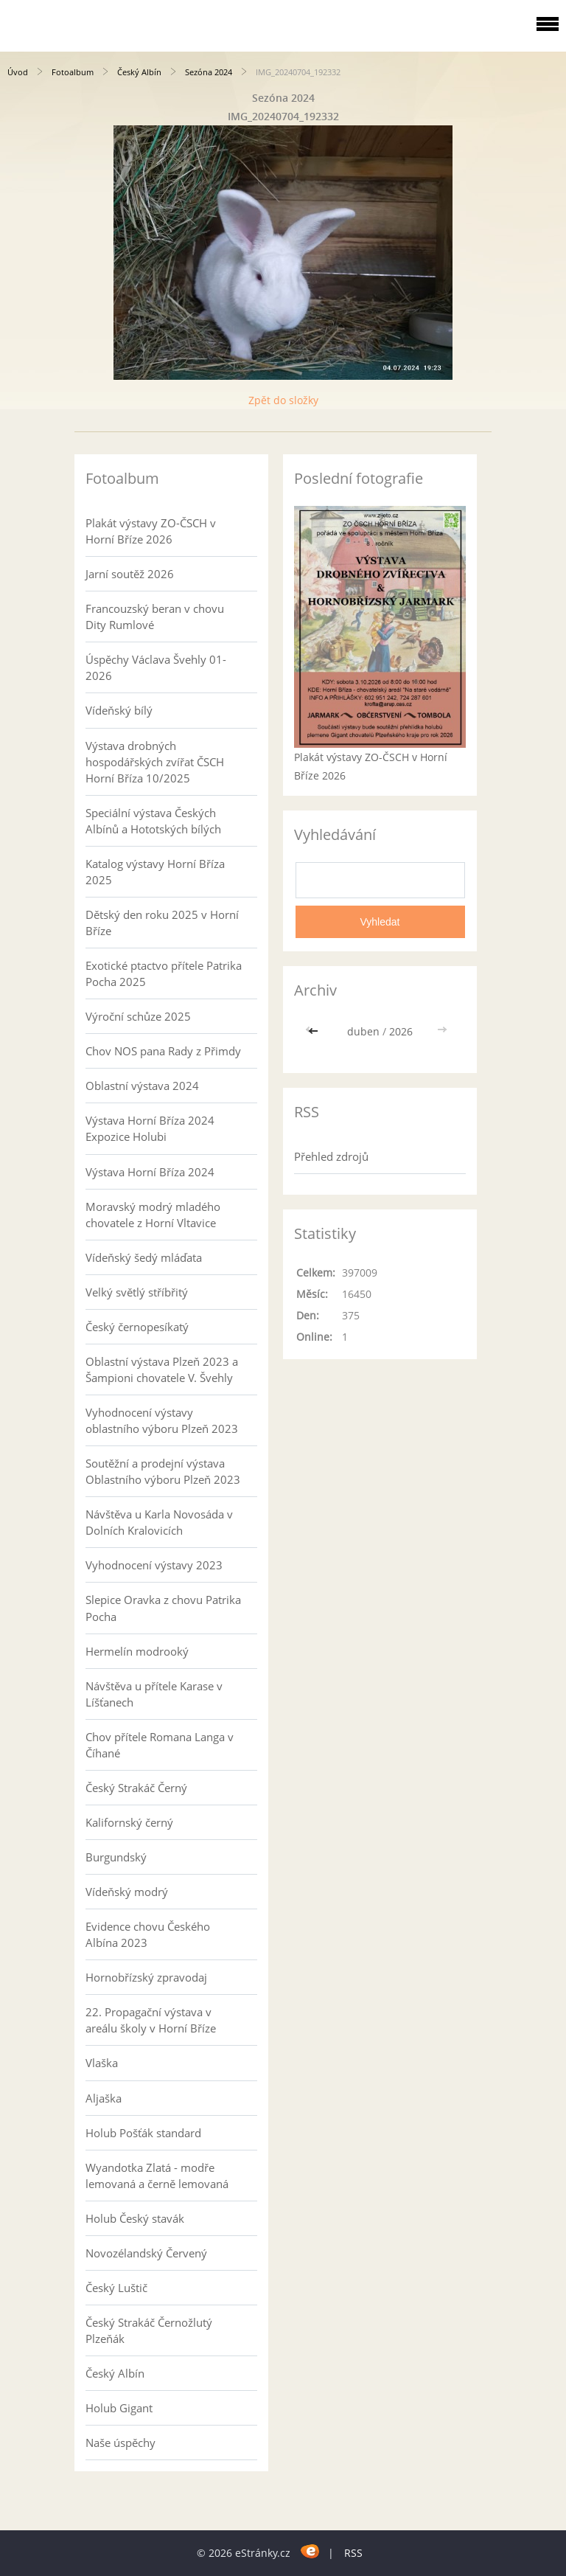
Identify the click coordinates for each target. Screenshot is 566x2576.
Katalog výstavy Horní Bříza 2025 (155, 871)
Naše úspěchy (120, 2442)
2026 (401, 1031)
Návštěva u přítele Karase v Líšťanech (154, 1693)
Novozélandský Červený (146, 2253)
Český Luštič (116, 2287)
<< (315, 1031)
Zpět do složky (283, 400)
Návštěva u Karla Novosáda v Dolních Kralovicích (159, 1522)
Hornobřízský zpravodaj (146, 1977)
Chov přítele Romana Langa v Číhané (159, 1744)
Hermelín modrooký (137, 1651)
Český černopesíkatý (137, 1326)
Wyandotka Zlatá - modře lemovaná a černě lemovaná (156, 2175)
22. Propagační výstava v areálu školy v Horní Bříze (150, 2019)
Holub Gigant (119, 2407)
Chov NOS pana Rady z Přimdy (163, 1051)
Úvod (17, 71)
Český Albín (139, 71)
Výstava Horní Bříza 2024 (149, 1171)
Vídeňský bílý (119, 710)
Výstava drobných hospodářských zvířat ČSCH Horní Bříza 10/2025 (154, 761)
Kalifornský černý (129, 1822)
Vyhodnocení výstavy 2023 (154, 1565)
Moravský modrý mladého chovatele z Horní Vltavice (152, 1214)
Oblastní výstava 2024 (142, 1085)
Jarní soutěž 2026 (129, 573)
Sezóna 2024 (208, 71)
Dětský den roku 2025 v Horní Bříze (162, 922)
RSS (353, 2553)
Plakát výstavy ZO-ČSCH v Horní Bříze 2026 (150, 530)
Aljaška (103, 2098)
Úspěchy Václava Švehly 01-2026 (155, 667)
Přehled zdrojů (331, 1156)
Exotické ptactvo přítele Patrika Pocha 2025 (163, 973)
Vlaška (101, 2062)
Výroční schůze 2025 (138, 1016)
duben (363, 1031)
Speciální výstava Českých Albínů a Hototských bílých (153, 820)
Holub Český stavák (134, 2218)
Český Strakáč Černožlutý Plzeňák (148, 2330)
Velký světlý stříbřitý (136, 1292)
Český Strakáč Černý (136, 1787)
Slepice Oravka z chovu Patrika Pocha (163, 1607)
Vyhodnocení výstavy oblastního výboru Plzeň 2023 (161, 1420)
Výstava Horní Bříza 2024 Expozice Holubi (149, 1128)
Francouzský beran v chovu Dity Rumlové (154, 616)
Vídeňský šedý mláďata (143, 1257)
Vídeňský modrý (126, 1891)
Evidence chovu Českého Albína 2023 (147, 1934)
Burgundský (116, 1857)
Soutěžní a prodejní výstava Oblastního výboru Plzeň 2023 (162, 1471)
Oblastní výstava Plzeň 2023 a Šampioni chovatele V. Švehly (161, 1369)
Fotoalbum (73, 71)
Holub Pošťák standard (143, 2132)
